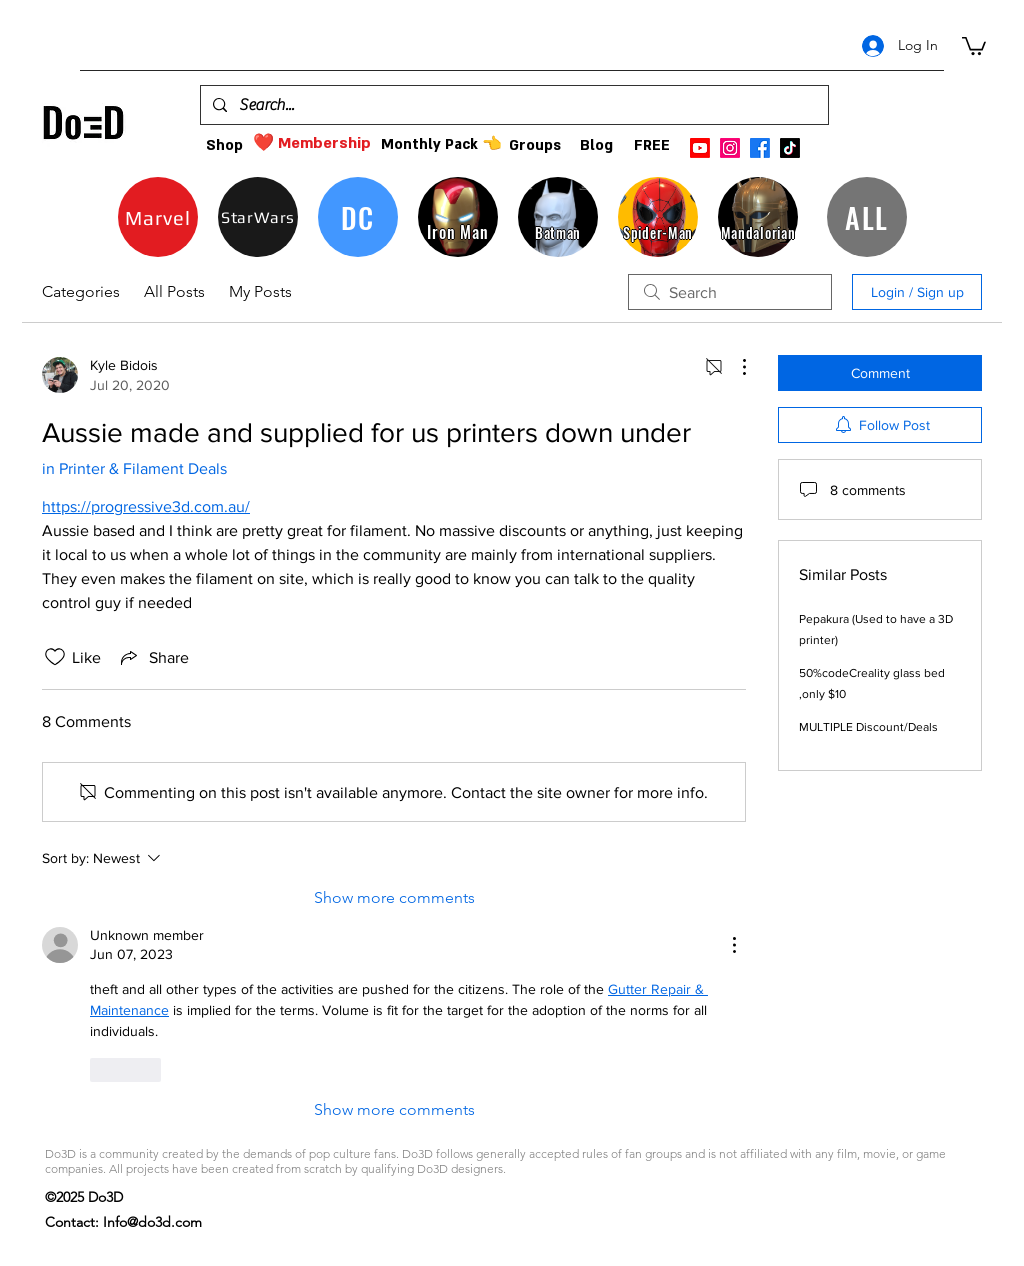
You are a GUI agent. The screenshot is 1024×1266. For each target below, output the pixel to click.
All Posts (174, 291)
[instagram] (730, 148)
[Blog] (596, 145)
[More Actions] (734, 367)
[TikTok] (790, 148)
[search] (730, 292)
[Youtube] (700, 148)
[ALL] (867, 217)
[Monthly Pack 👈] (441, 144)
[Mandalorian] (758, 217)
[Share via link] (153, 657)
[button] (974, 45)
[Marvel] (158, 217)
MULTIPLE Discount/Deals (868, 727)
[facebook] (760, 148)
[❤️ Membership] (312, 143)
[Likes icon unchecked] (55, 657)
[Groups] (534, 145)
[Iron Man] (458, 217)
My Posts (260, 291)
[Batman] (558, 217)
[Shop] (224, 145)
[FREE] (651, 145)
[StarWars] (258, 217)
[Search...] (512, 105)
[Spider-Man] (658, 217)
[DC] (358, 217)
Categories (81, 291)
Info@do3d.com (152, 1222)
